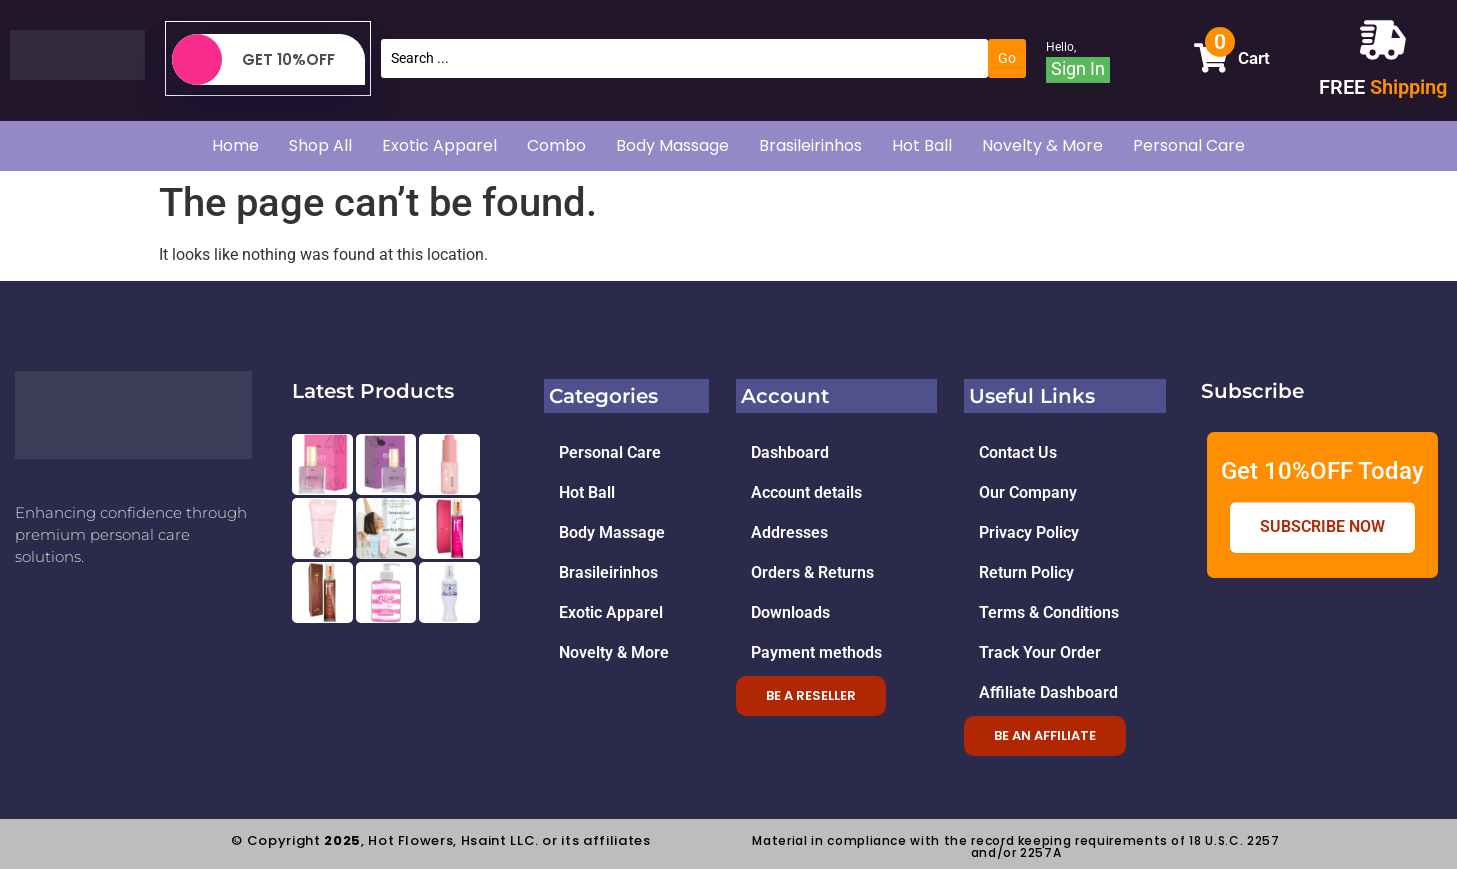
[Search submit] (1007, 58)
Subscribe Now (1322, 527)
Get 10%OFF (253, 59)
